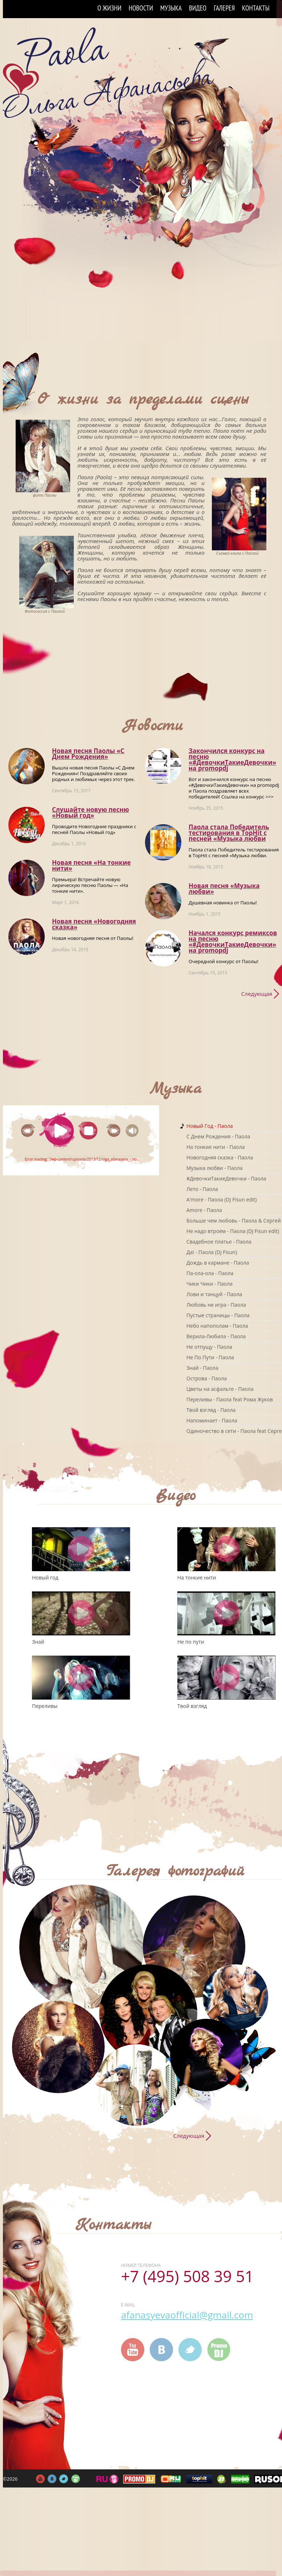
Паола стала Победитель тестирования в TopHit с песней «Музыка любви (229, 833)
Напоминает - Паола (211, 1420)
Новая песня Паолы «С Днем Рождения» (88, 754)
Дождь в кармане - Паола (217, 1262)
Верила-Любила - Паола (216, 1336)
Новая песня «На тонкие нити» (91, 865)
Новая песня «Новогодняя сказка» (94, 924)
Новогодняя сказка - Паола (219, 1157)
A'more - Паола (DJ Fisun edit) (221, 1199)
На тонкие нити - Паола (215, 1146)
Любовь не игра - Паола (216, 1304)
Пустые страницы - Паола (218, 1315)
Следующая (256, 993)
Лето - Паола (202, 1189)
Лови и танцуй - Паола (214, 1294)
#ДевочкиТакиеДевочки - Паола (226, 1178)
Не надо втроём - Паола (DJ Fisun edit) (232, 1231)
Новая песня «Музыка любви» (224, 889)
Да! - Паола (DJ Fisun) (211, 1252)
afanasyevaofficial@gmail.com (187, 2314)
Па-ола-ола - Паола (209, 1273)
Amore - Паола (204, 1210)
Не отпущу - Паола (209, 1346)
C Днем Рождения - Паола (218, 1136)
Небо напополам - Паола (217, 1325)
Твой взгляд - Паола (210, 1409)
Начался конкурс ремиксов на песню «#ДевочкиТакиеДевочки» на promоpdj (233, 941)
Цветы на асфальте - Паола (219, 1388)
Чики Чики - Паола (209, 1283)
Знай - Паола (202, 1367)
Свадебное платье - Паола (218, 1241)
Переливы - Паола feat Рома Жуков (229, 1399)
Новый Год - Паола (209, 1125)
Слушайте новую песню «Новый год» (90, 812)
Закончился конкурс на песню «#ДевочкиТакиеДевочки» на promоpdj (232, 759)
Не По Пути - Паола (210, 1357)
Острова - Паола (206, 1378)
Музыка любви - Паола (214, 1167)
